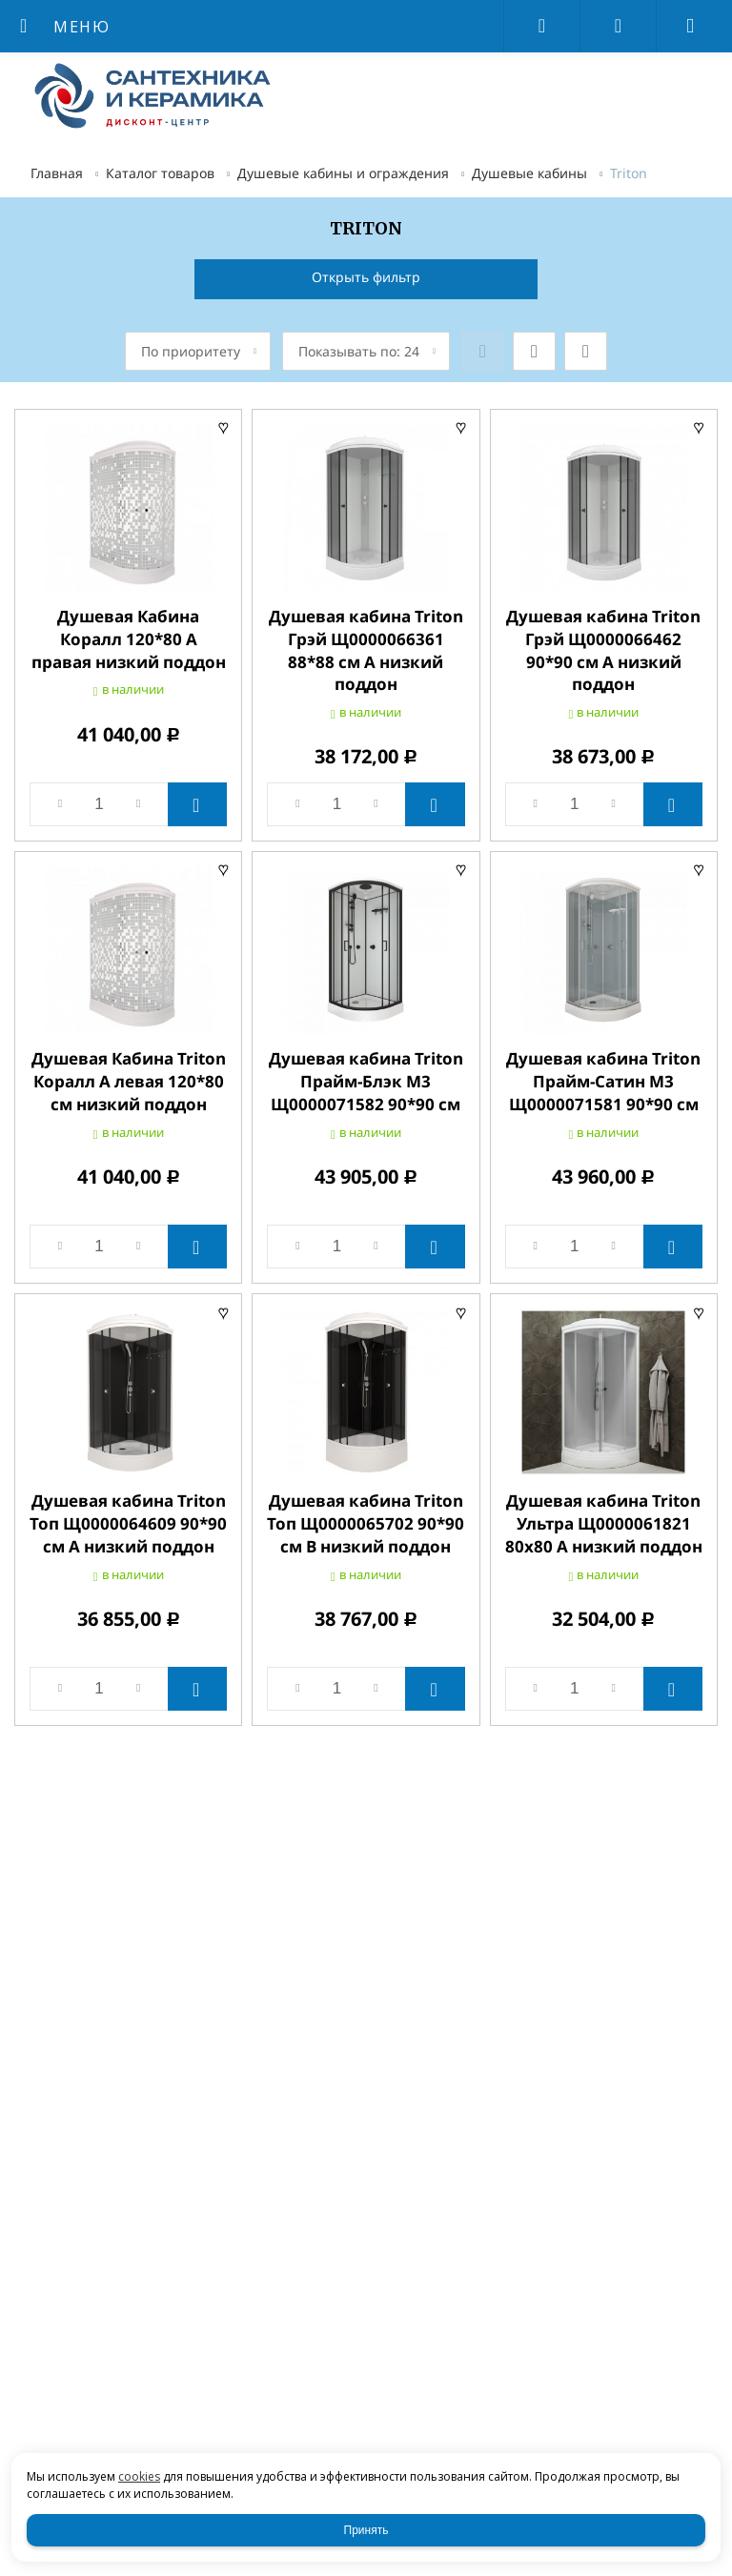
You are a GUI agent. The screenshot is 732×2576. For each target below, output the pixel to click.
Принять (366, 2530)
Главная (56, 173)
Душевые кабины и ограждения (343, 173)
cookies (139, 2476)
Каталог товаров (160, 173)
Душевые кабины (529, 173)
